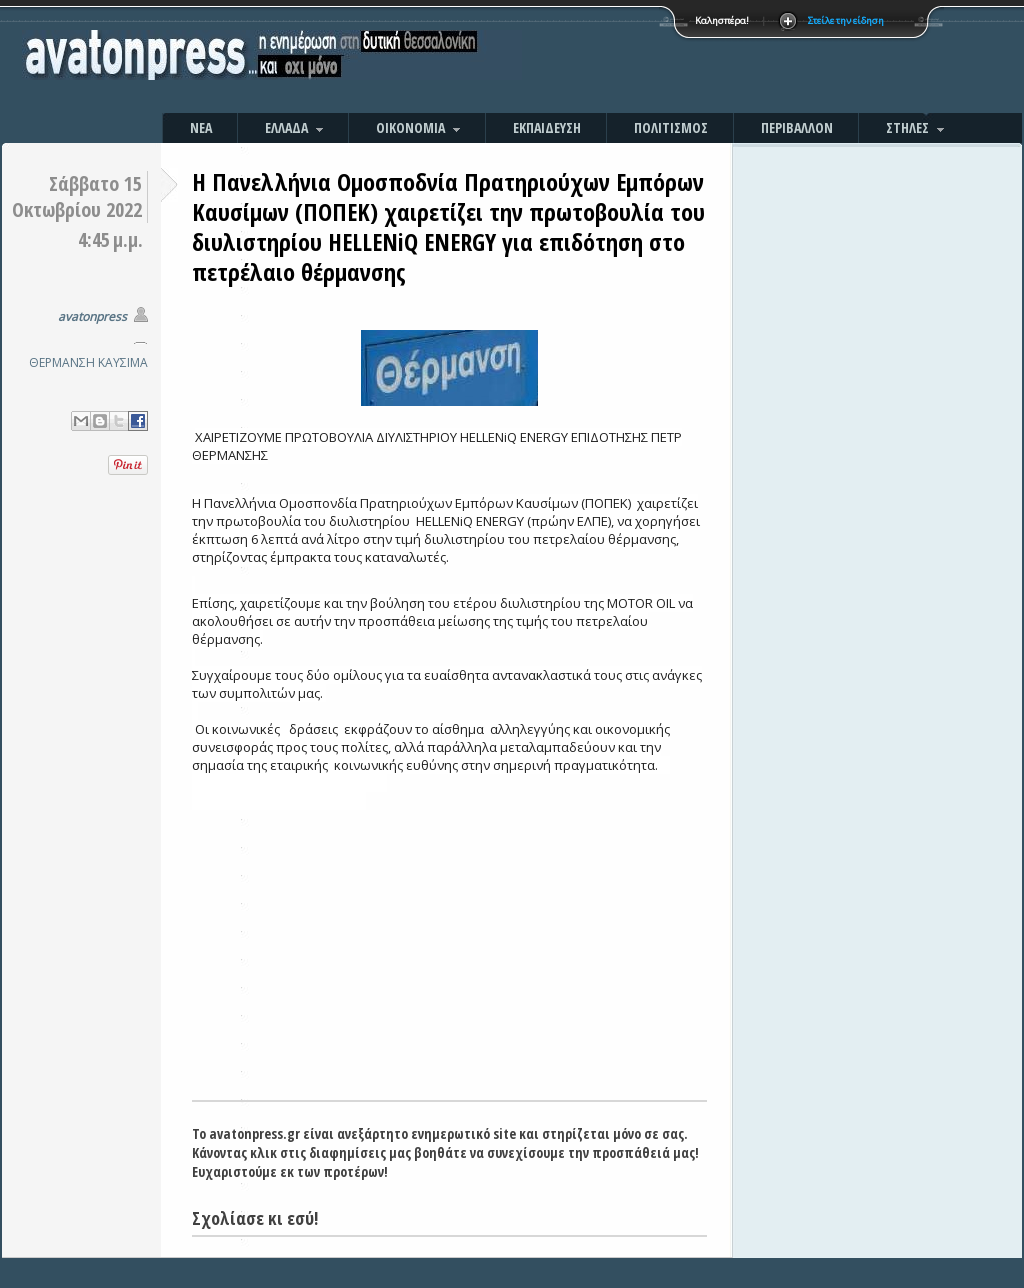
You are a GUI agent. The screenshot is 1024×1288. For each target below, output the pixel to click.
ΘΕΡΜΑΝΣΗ (62, 362)
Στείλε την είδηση (846, 20)
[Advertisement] (727, 60)
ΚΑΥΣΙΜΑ (123, 362)
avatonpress (92, 316)
